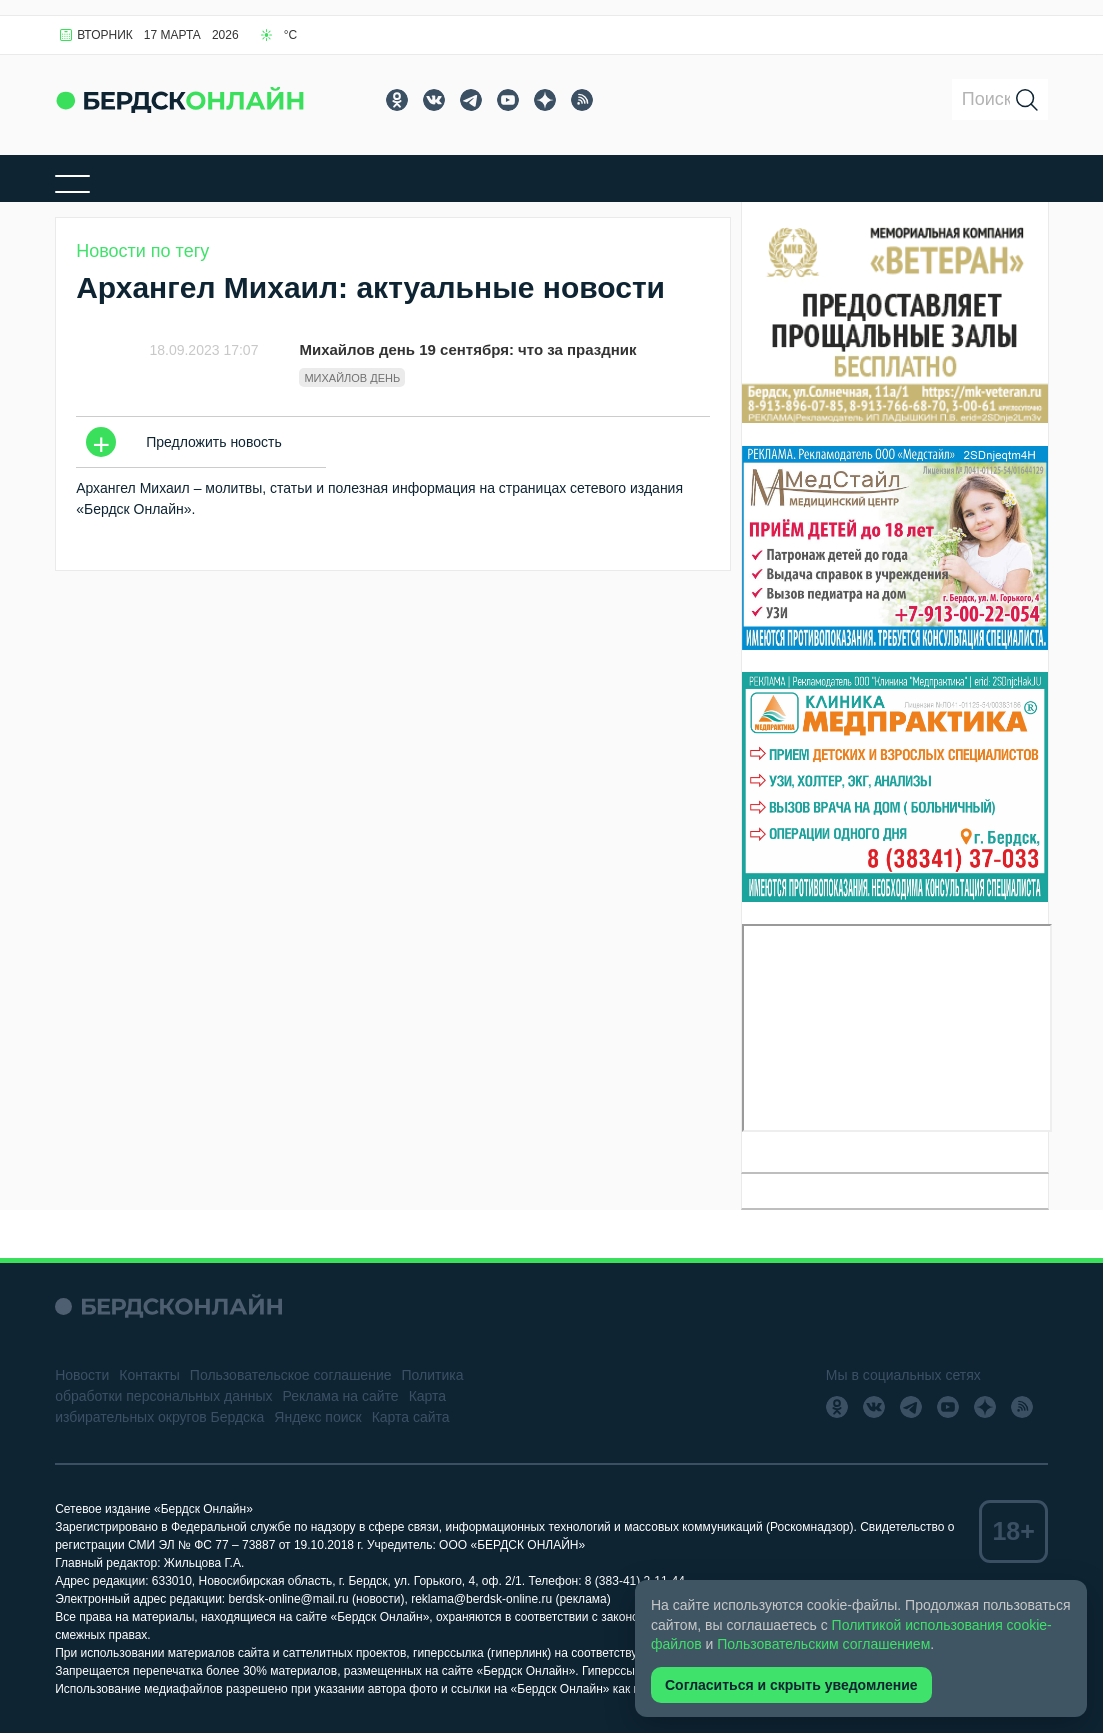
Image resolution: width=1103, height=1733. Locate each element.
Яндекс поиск (317, 1417)
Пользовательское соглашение (291, 1375)
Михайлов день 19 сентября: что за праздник (467, 349)
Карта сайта (411, 1417)
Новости (82, 1375)
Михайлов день (352, 378)
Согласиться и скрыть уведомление (791, 1685)
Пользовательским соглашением (823, 1644)
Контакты (149, 1375)
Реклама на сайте (341, 1396)
